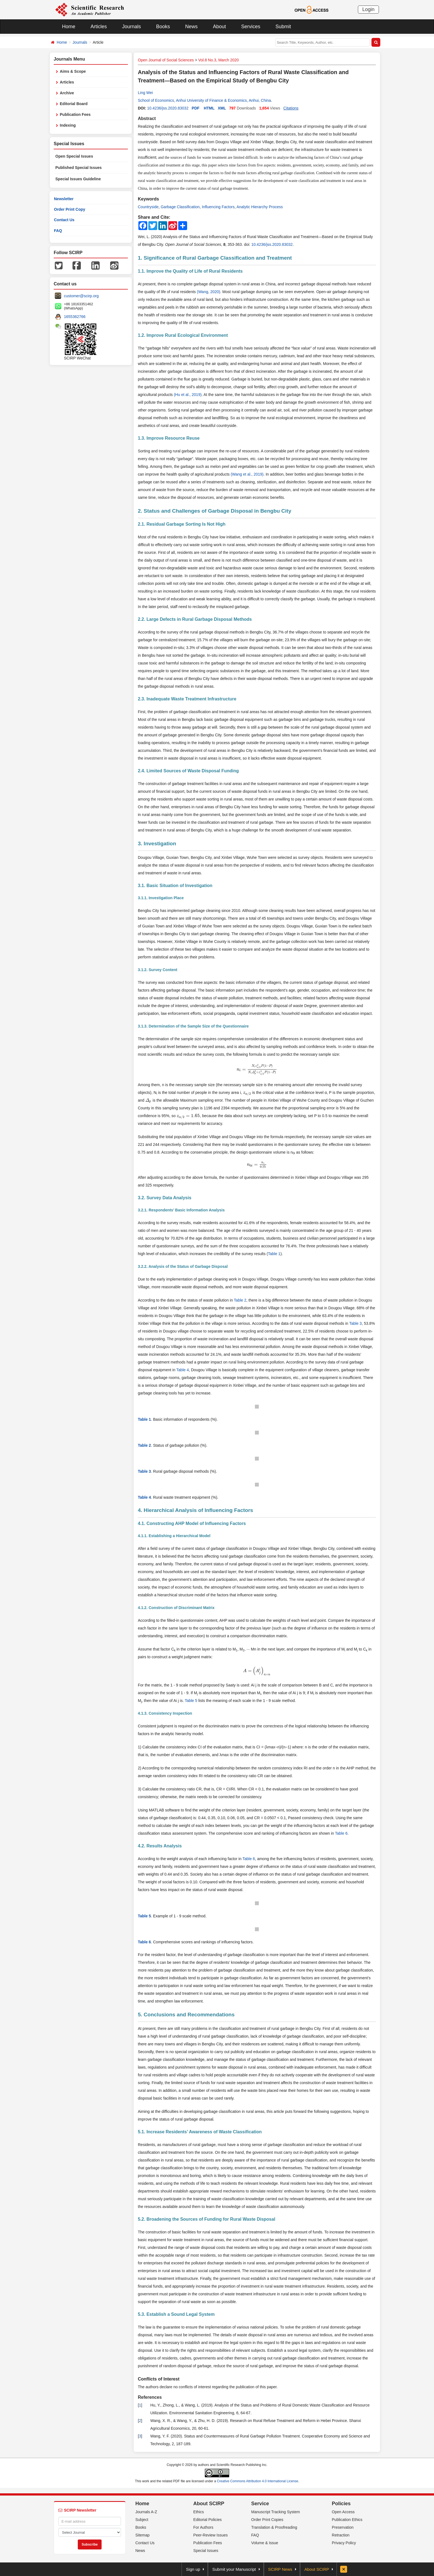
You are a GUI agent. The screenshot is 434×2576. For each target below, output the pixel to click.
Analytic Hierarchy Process (259, 207)
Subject (141, 2519)
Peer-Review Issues (210, 2535)
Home (68, 26)
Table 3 (355, 1323)
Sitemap (142, 2535)
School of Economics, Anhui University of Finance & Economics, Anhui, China (204, 100)
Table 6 (341, 1833)
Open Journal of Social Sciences (166, 60)
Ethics (198, 2512)
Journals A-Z (146, 2512)
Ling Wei (145, 92)
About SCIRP (208, 2503)
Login (368, 9)
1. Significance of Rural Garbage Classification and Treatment (215, 258)
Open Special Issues (74, 156)
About (219, 26)
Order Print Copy (69, 209)
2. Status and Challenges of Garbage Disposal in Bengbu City (214, 511)
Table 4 (182, 1370)
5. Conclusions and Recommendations (186, 2014)
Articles (99, 26)
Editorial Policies (207, 2519)
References (150, 2397)
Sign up (193, 2569)
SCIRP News (280, 2569)
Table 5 (191, 1700)
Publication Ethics (347, 2519)
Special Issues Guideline (78, 179)
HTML (209, 108)
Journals (131, 26)
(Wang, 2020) (208, 292)
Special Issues (205, 2550)
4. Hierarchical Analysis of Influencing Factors (195, 1510)
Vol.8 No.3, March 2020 (218, 60)
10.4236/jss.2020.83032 (167, 108)
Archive (67, 93)
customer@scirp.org (81, 296)
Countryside (148, 207)
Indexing (68, 125)
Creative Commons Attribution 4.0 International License (257, 2481)
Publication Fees (75, 114)
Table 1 (274, 1254)
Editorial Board (73, 103)
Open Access (343, 2512)
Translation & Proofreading (274, 2527)
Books (163, 26)
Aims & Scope (73, 71)
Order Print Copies (267, 2519)
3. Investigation (157, 843)
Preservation (343, 2527)
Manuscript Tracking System (275, 2512)
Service (260, 2503)
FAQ (58, 230)
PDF (196, 108)
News (191, 26)
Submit (283, 26)
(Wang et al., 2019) (247, 474)
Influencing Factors (218, 207)
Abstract (147, 118)
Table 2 (240, 1300)
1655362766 (75, 316)
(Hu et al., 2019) (188, 394)
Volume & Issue (264, 2543)
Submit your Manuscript (234, 2569)
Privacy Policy (344, 2543)
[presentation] (257, 1069)
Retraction (341, 2535)
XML (222, 108)
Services (250, 26)
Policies (341, 2503)
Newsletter (64, 199)
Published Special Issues (78, 167)
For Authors (203, 2527)
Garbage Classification (180, 207)
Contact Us (64, 220)
